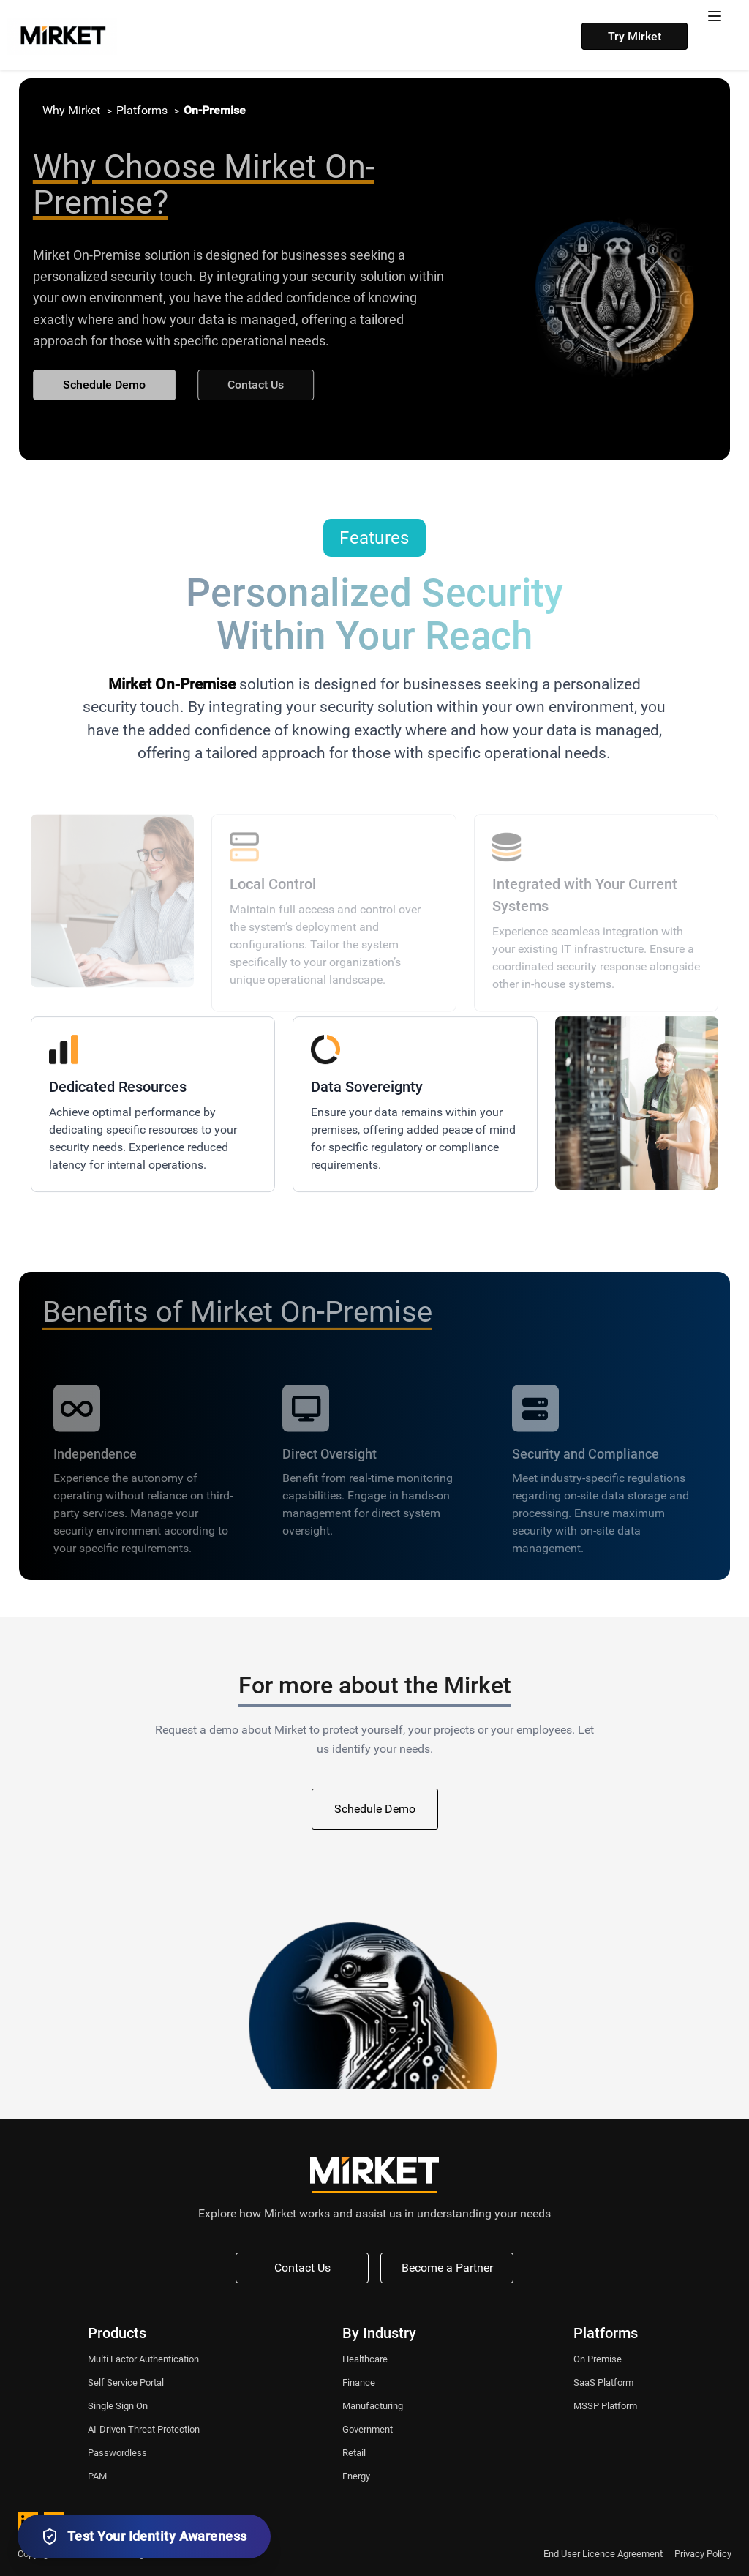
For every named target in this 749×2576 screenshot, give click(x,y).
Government (367, 2429)
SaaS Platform (603, 2382)
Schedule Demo (98, 385)
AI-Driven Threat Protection (144, 2429)
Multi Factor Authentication (143, 2359)
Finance (358, 2382)
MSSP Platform (605, 2405)
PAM (97, 2476)
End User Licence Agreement (603, 2553)
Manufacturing (372, 2405)
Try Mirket (634, 36)
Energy (356, 2476)
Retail (354, 2452)
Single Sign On (118, 2405)
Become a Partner (447, 2267)
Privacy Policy (702, 2553)
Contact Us (250, 385)
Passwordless (117, 2452)
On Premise (597, 2359)
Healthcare (365, 2359)
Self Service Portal (126, 2382)
